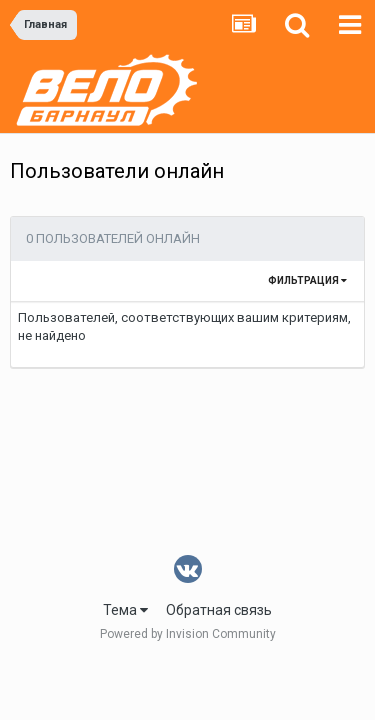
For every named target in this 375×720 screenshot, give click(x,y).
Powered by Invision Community (188, 634)
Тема (125, 610)
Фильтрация (307, 280)
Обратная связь (219, 610)
